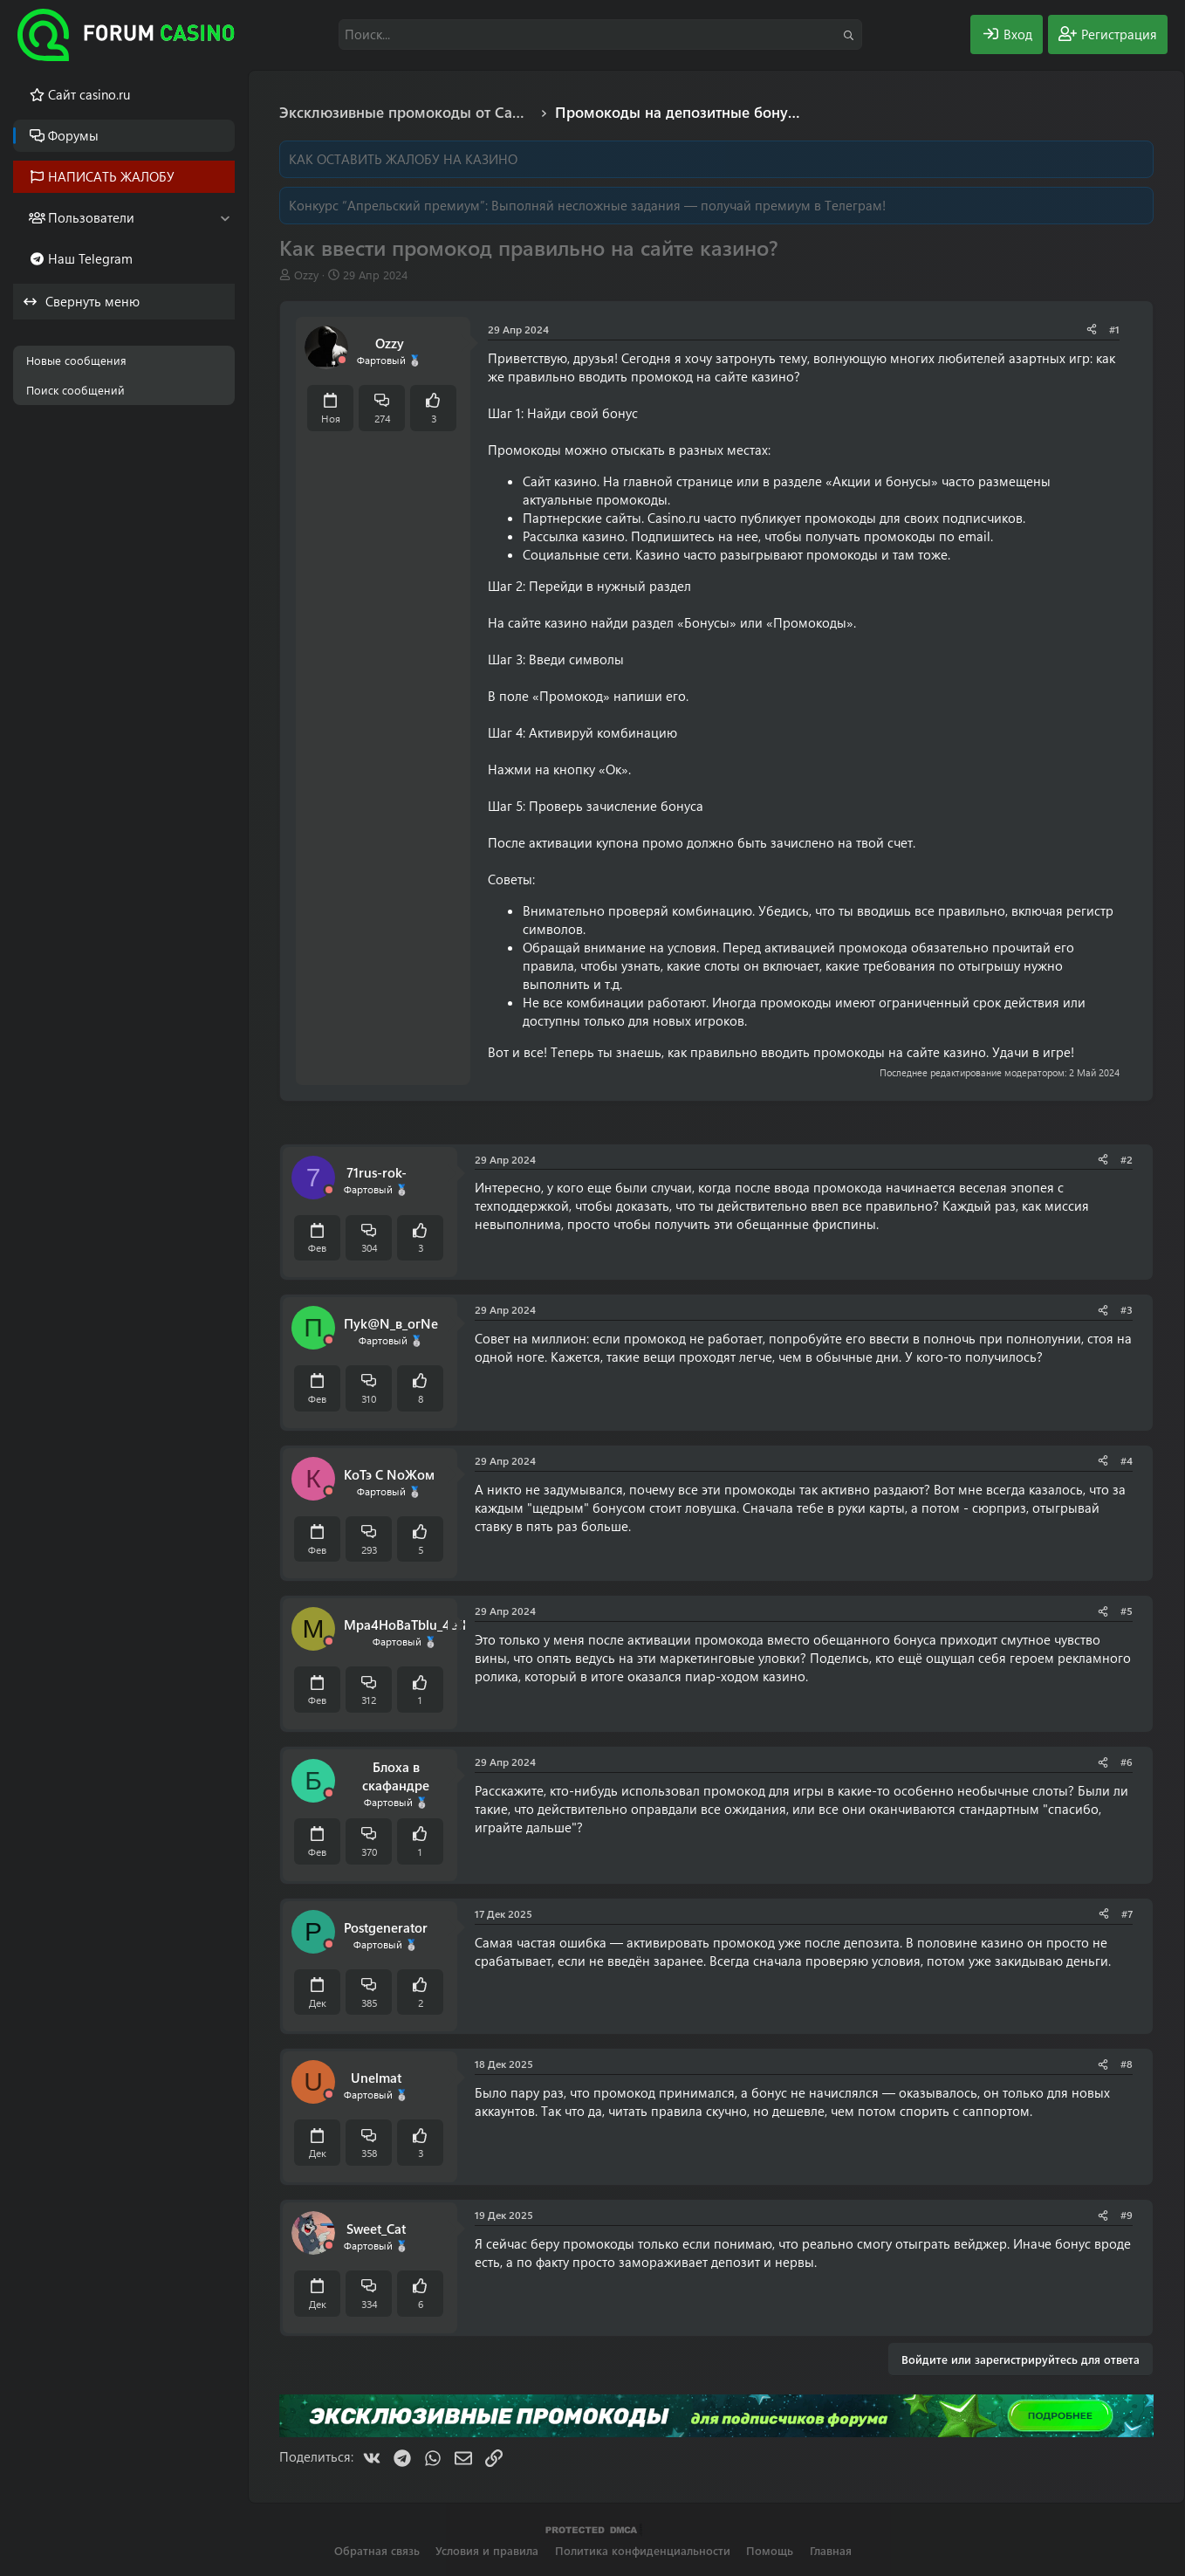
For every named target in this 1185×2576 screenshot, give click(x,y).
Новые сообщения (76, 360)
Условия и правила (486, 2550)
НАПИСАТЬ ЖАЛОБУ (111, 176)
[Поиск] (600, 34)
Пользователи (91, 217)
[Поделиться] (1091, 329)
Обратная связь (377, 2550)
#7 (1127, 1913)
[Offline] (342, 360)
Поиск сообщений (75, 389)
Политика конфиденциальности (642, 2550)
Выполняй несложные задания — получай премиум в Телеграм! (688, 205)
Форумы (73, 135)
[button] (225, 218)
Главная (831, 2550)
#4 (1126, 1460)
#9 (1126, 2215)
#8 (1126, 2064)
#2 (1126, 1159)
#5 (1126, 1611)
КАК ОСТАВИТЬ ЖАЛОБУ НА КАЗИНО (403, 159)
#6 (1126, 1762)
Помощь (769, 2550)
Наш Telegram (90, 258)
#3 (1126, 1309)
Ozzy (306, 274)
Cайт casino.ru (89, 94)
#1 (1114, 329)
